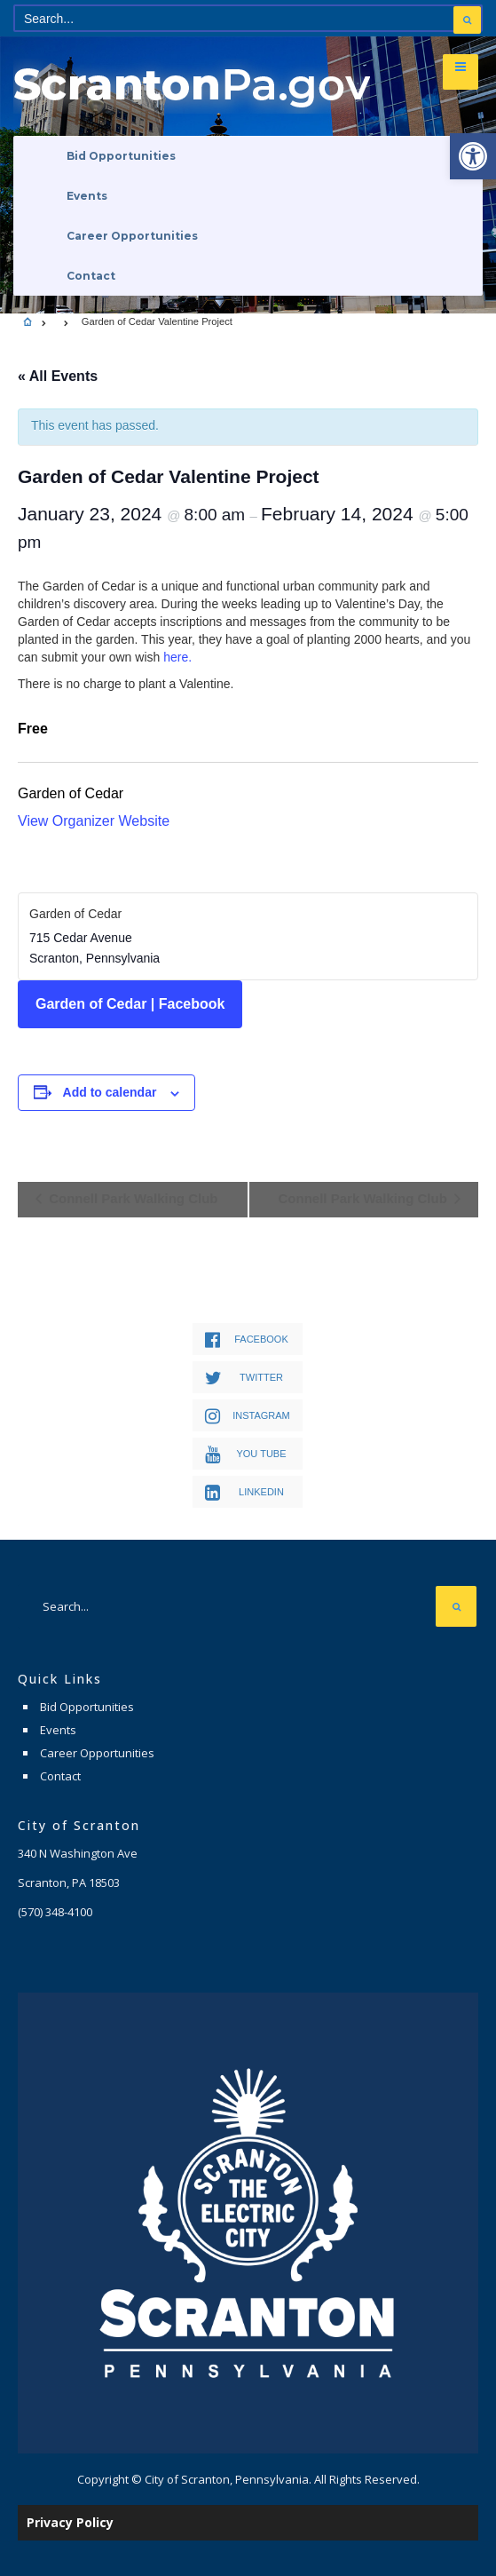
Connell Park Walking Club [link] (131, 1198)
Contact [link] (91, 275)
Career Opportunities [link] (132, 235)
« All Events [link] (58, 376)
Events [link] (87, 195)
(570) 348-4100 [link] (55, 1912)
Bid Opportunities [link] (121, 155)
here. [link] (177, 657)
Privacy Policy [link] (70, 2522)
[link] (473, 156)
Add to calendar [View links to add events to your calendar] (110, 1092)
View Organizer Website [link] (93, 820)
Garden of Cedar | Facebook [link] (129, 1003)
